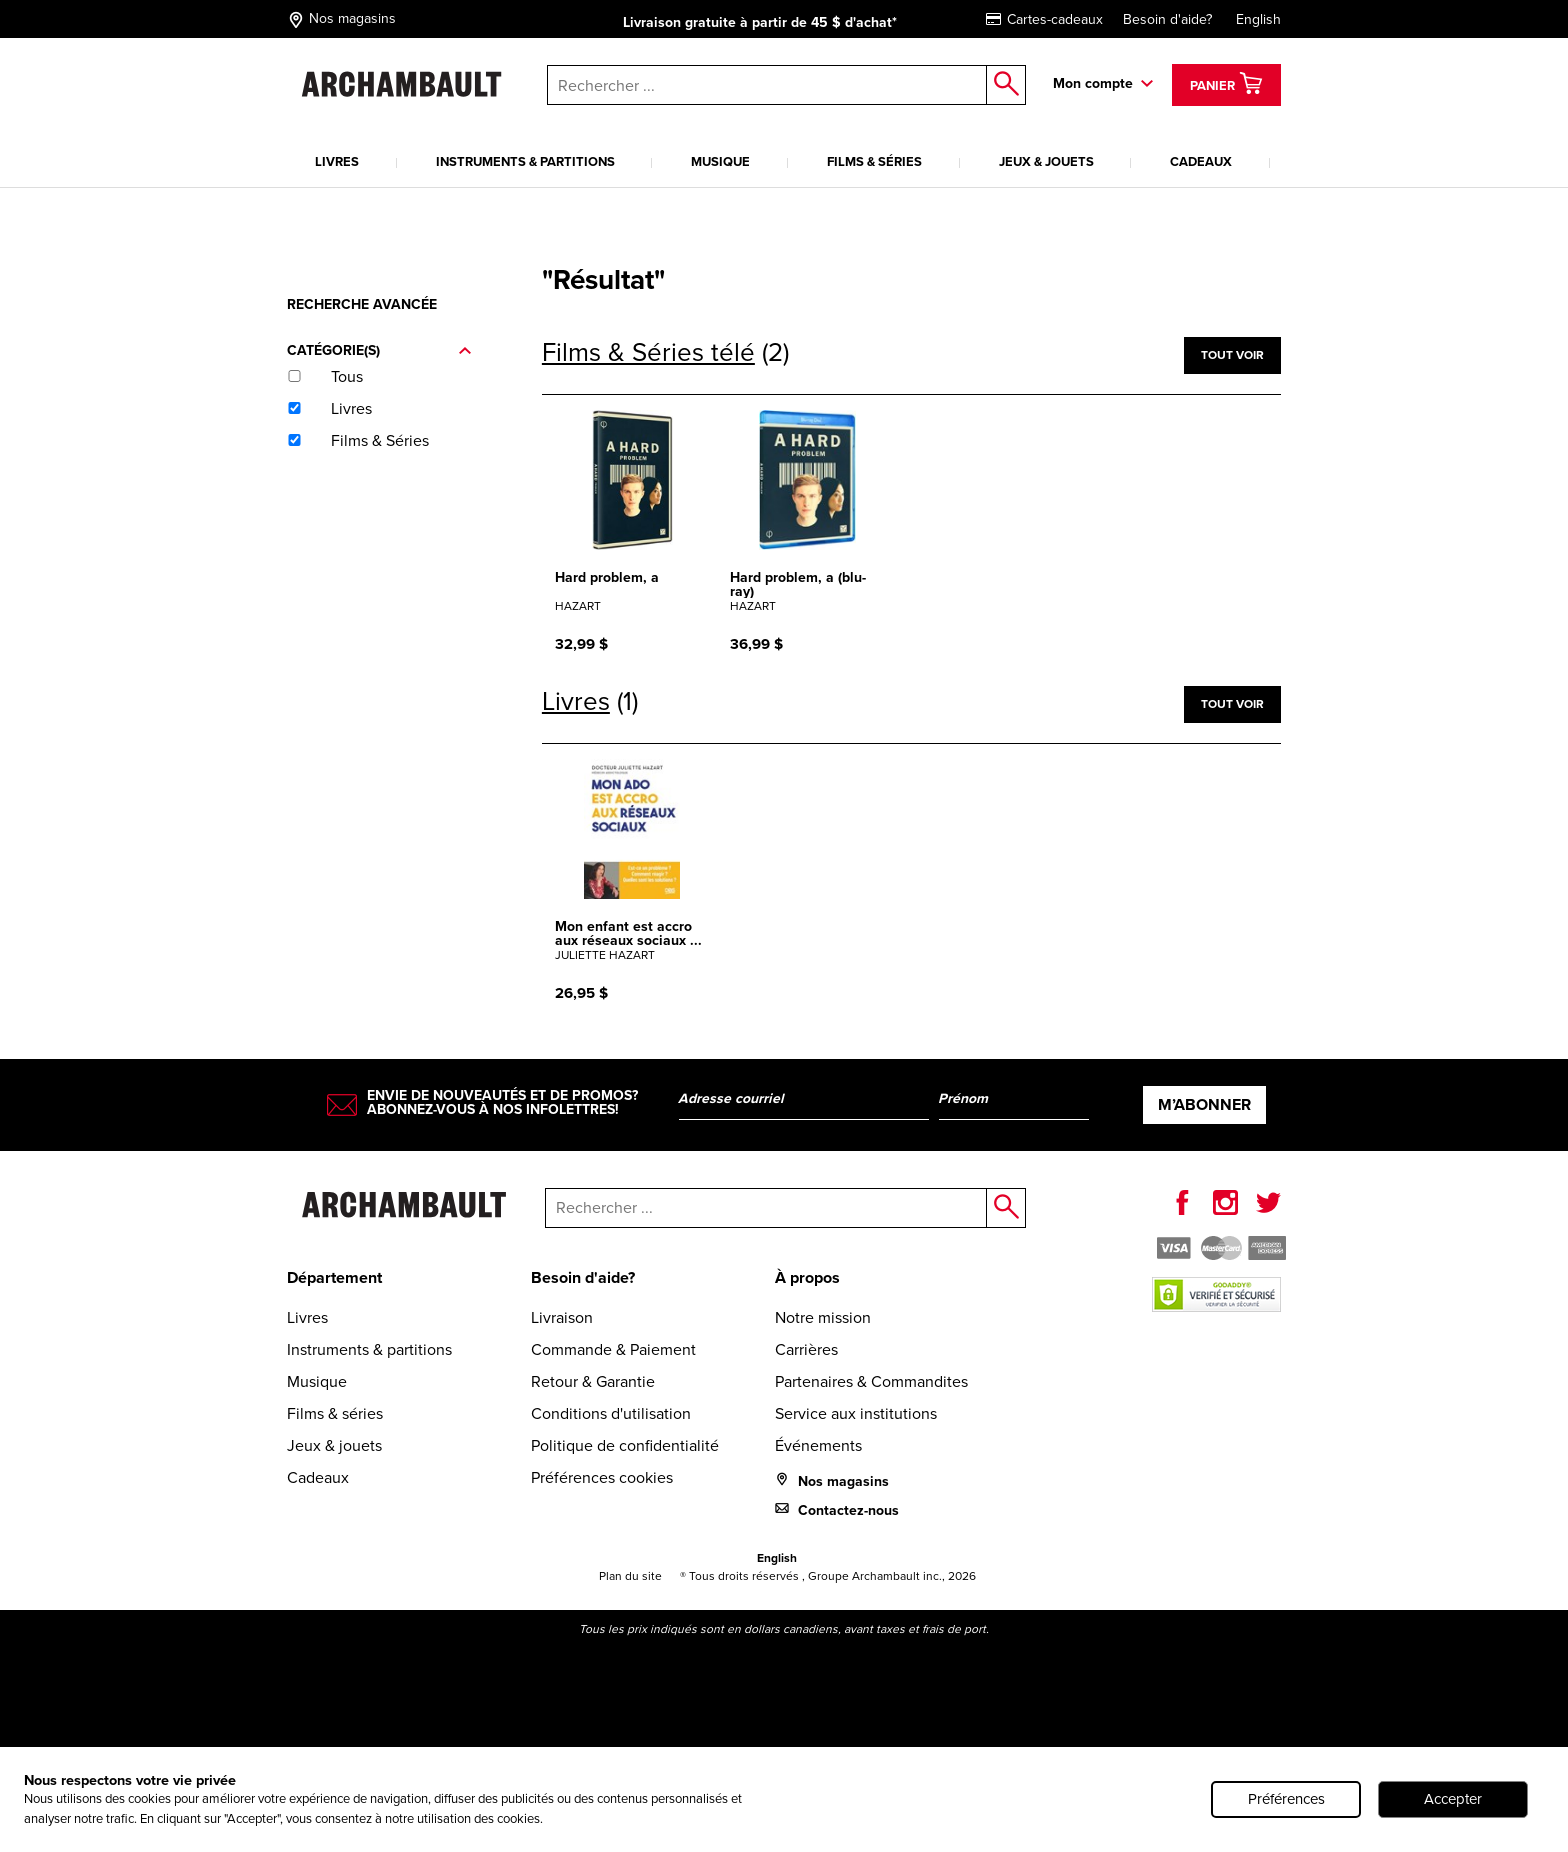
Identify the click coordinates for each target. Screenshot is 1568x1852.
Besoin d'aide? (1167, 19)
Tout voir (1232, 354)
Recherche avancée (362, 304)
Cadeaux (1201, 161)
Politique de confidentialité (625, 1445)
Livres (337, 161)
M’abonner (1204, 1104)
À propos (807, 1277)
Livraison (562, 1317)
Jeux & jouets (1046, 161)
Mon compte (1093, 83)
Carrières (806, 1349)
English (1258, 19)
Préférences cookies (602, 1477)
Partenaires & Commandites (871, 1381)
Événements (818, 1445)
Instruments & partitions (525, 161)
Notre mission (823, 1317)
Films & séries (874, 161)
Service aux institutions (856, 1413)
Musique (720, 161)
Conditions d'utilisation (611, 1413)
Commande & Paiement (613, 1349)
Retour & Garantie (593, 1381)
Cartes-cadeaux (1044, 19)
